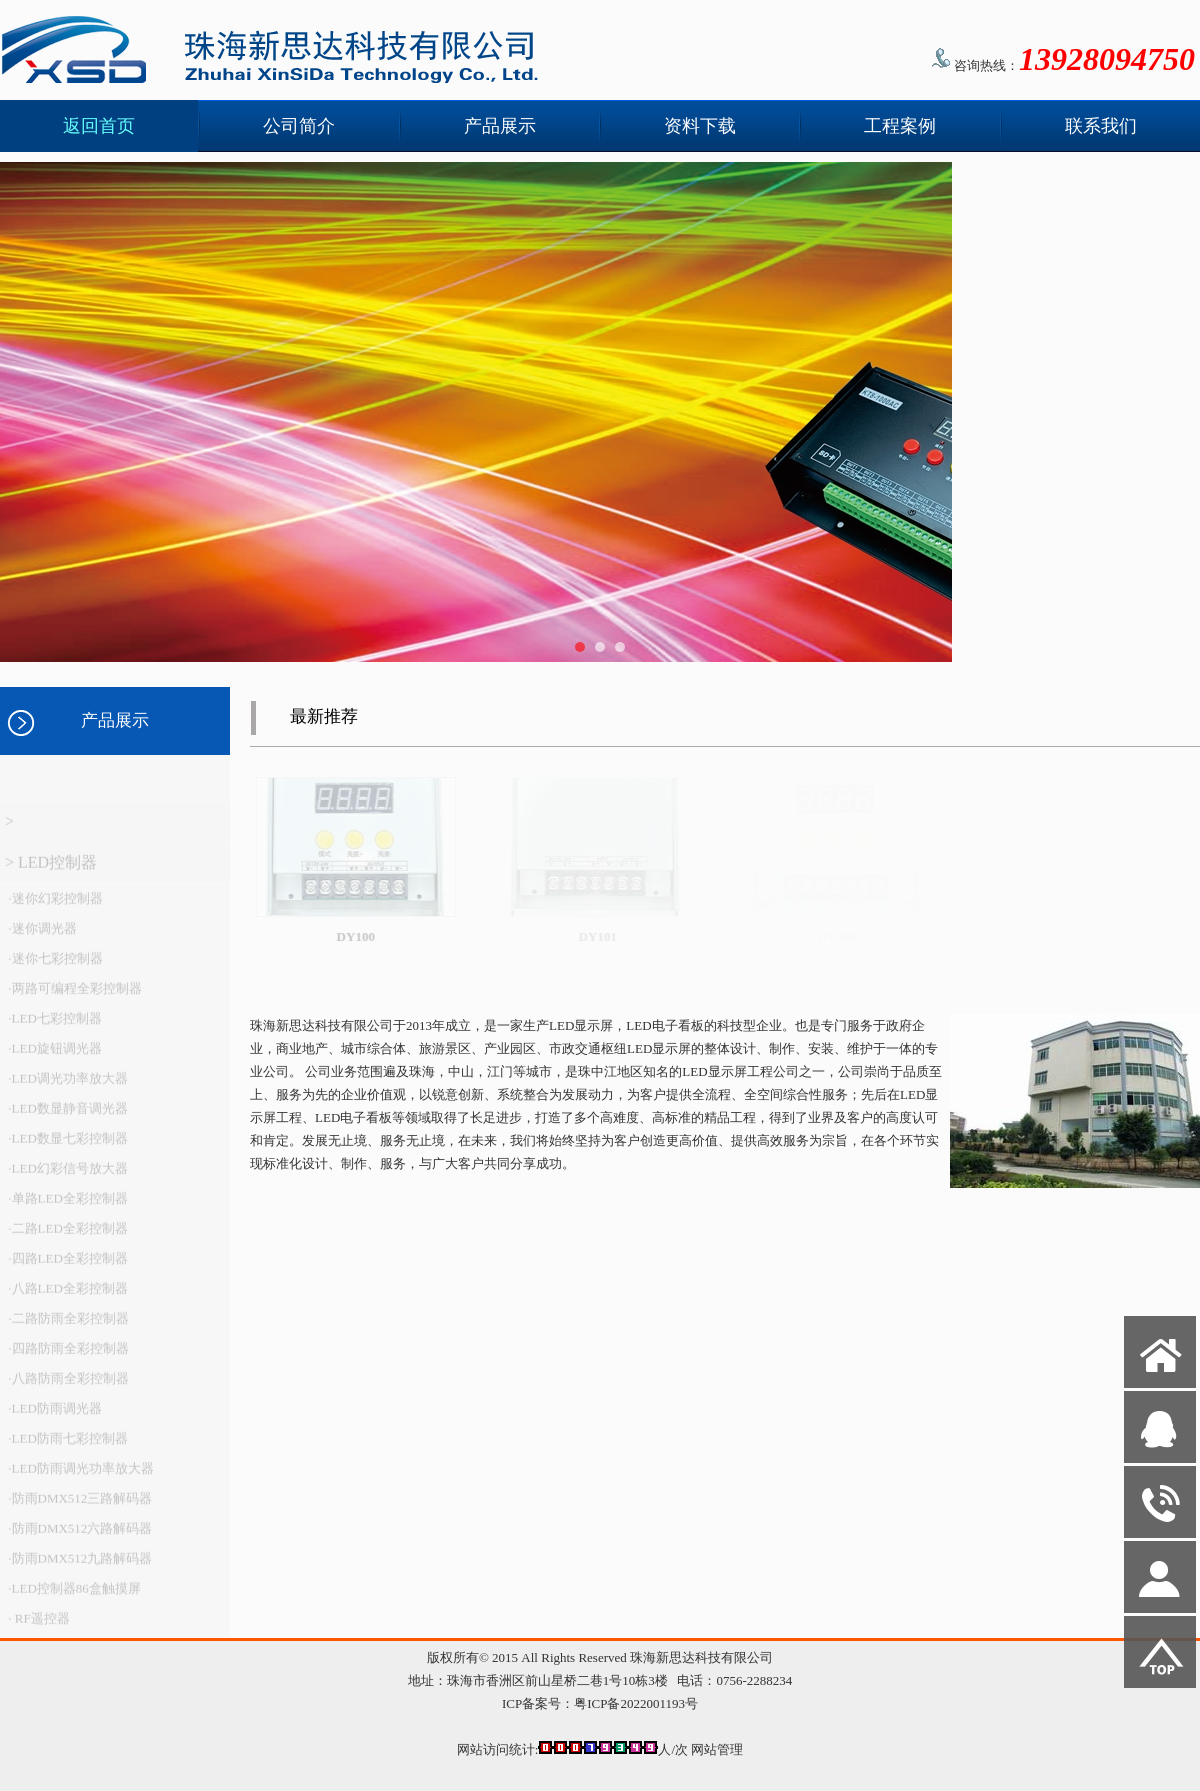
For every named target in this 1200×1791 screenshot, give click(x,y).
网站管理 (717, 1749)
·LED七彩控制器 (53, 1026)
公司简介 (299, 126)
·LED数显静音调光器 (66, 1116)
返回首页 (99, 126)
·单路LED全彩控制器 (66, 1206)
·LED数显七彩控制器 (66, 1146)
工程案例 (900, 126)
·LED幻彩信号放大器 (66, 1176)
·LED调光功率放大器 (66, 1086)
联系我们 (1101, 126)
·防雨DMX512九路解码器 (78, 1566)
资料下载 (700, 126)
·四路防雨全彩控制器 (67, 1356)
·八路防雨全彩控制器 (67, 1386)
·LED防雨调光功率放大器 (79, 1476)
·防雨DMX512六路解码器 (78, 1536)
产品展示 (500, 126)
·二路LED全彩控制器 (66, 1236)
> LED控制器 (51, 870)
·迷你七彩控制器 (54, 966)
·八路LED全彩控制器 (66, 1296)
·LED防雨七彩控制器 (66, 1446)
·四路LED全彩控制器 (66, 1266)
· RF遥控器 (37, 1626)
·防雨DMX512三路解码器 (78, 1506)
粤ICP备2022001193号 (636, 1703)
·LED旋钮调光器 (53, 1056)
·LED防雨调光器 (53, 1416)
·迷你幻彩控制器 (54, 906)
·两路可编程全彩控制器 (73, 996)
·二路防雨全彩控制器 (67, 1326)
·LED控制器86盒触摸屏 (73, 1596)
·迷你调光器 (41, 936)
